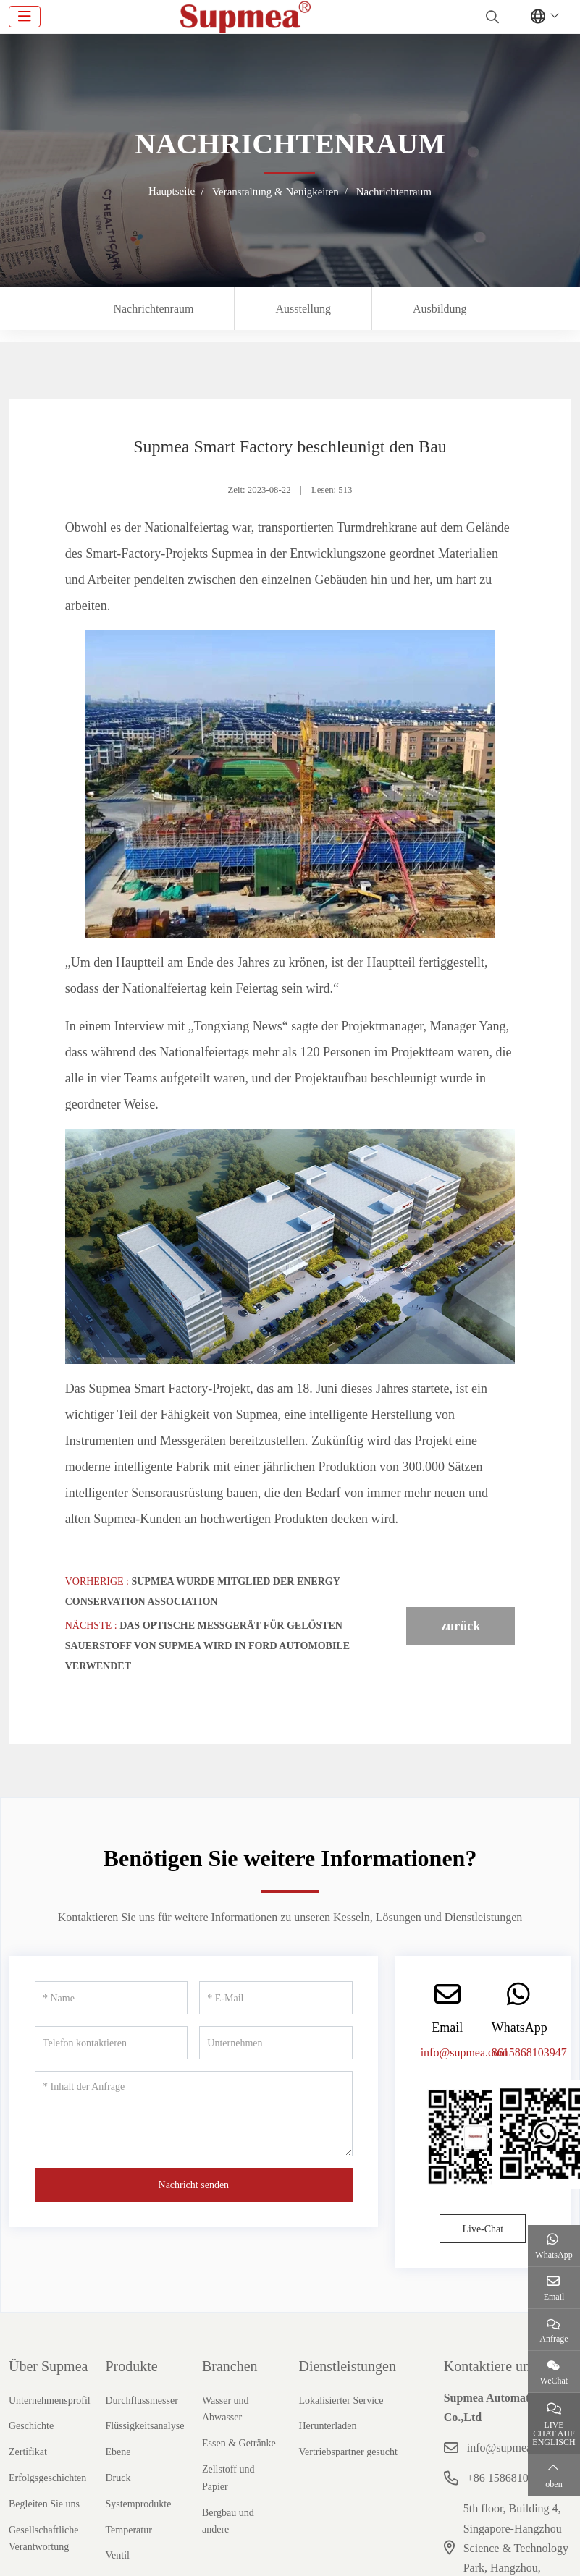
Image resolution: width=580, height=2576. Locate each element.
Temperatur (128, 2530)
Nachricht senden (194, 2184)
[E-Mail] (275, 1997)
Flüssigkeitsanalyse (144, 2425)
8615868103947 (529, 2052)
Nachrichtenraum (153, 308)
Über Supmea (48, 2366)
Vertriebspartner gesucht (347, 2451)
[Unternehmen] (275, 2042)
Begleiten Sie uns (44, 2504)
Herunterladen (327, 2425)
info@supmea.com (464, 2052)
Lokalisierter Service (340, 2400)
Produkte (131, 2366)
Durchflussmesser (141, 2400)
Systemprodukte (138, 2504)
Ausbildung (440, 308)
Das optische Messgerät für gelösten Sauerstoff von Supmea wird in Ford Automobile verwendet (207, 1646)
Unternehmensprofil (50, 2400)
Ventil (117, 2555)
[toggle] (25, 16)
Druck (117, 2478)
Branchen (230, 2366)
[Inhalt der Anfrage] (194, 2113)
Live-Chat (482, 2229)
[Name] (111, 1997)
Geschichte (31, 2425)
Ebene (117, 2451)
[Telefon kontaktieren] (111, 2042)
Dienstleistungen (346, 2366)
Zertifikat (28, 2451)
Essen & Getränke (239, 2443)
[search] (490, 16)
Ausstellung (302, 308)
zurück (460, 1626)
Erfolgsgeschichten (47, 2478)
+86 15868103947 (509, 2478)
